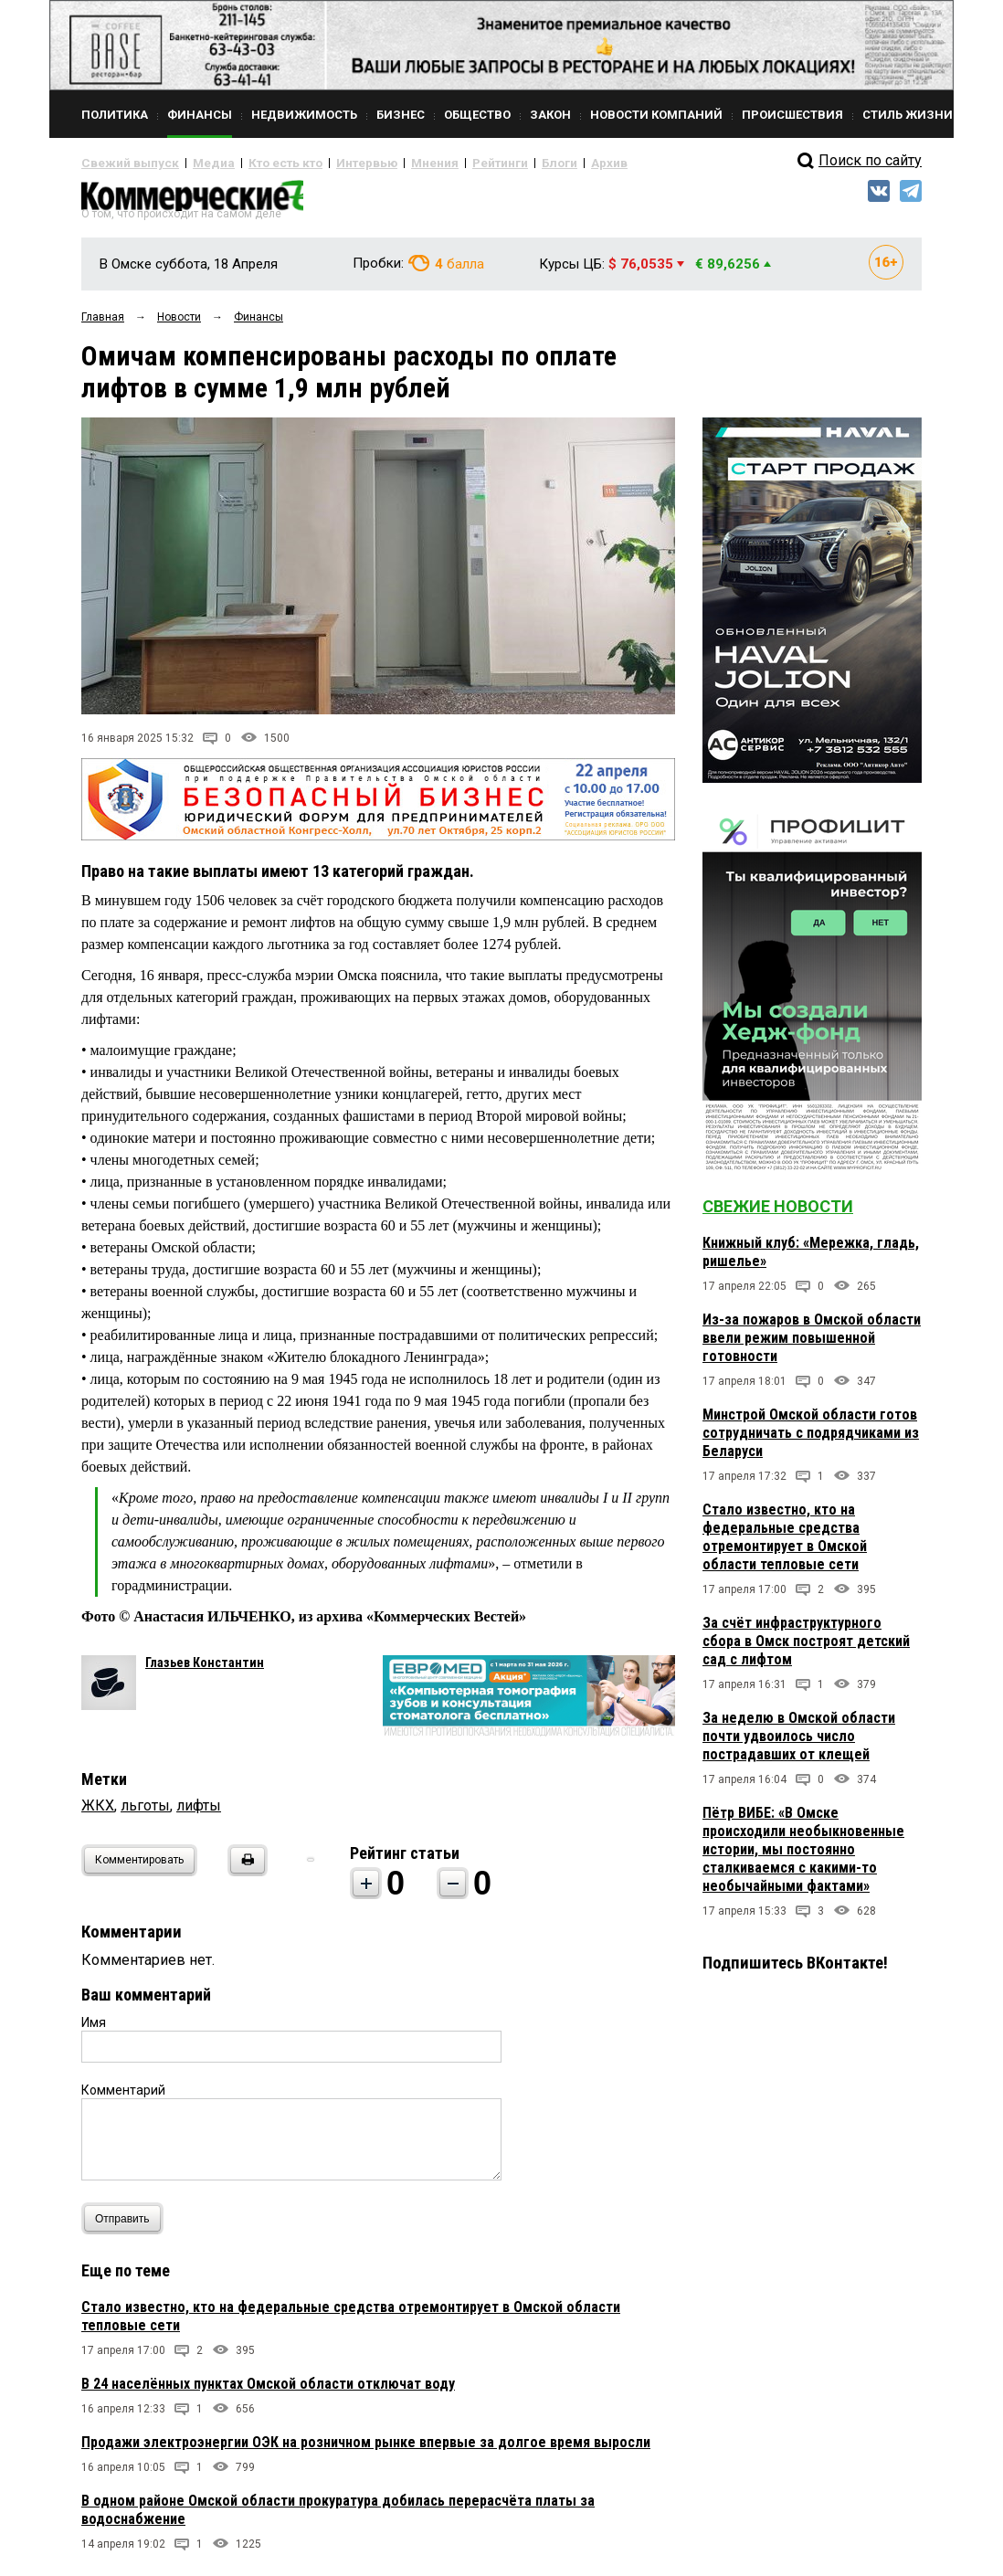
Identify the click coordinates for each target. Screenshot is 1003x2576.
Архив (542, 162)
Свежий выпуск (122, 162)
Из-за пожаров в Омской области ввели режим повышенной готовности (811, 1345)
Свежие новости (777, 1213)
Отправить (126, 2226)
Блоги (498, 162)
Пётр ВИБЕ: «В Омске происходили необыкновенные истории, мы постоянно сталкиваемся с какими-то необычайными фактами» (803, 1856)
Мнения (387, 162)
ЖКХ (97, 1812)
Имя (93, 2029)
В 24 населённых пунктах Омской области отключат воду (268, 2391)
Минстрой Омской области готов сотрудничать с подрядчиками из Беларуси (810, 1440)
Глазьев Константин (204, 1670)
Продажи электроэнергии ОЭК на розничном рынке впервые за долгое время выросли (365, 2449)
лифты (198, 1812)
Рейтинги (446, 162)
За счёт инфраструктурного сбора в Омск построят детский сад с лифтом (806, 1648)
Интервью (328, 162)
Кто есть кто (258, 162)
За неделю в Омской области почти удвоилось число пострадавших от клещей (798, 1743)
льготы (145, 1812)
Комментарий (123, 2097)
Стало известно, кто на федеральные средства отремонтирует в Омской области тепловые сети (784, 1544)
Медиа (195, 162)
